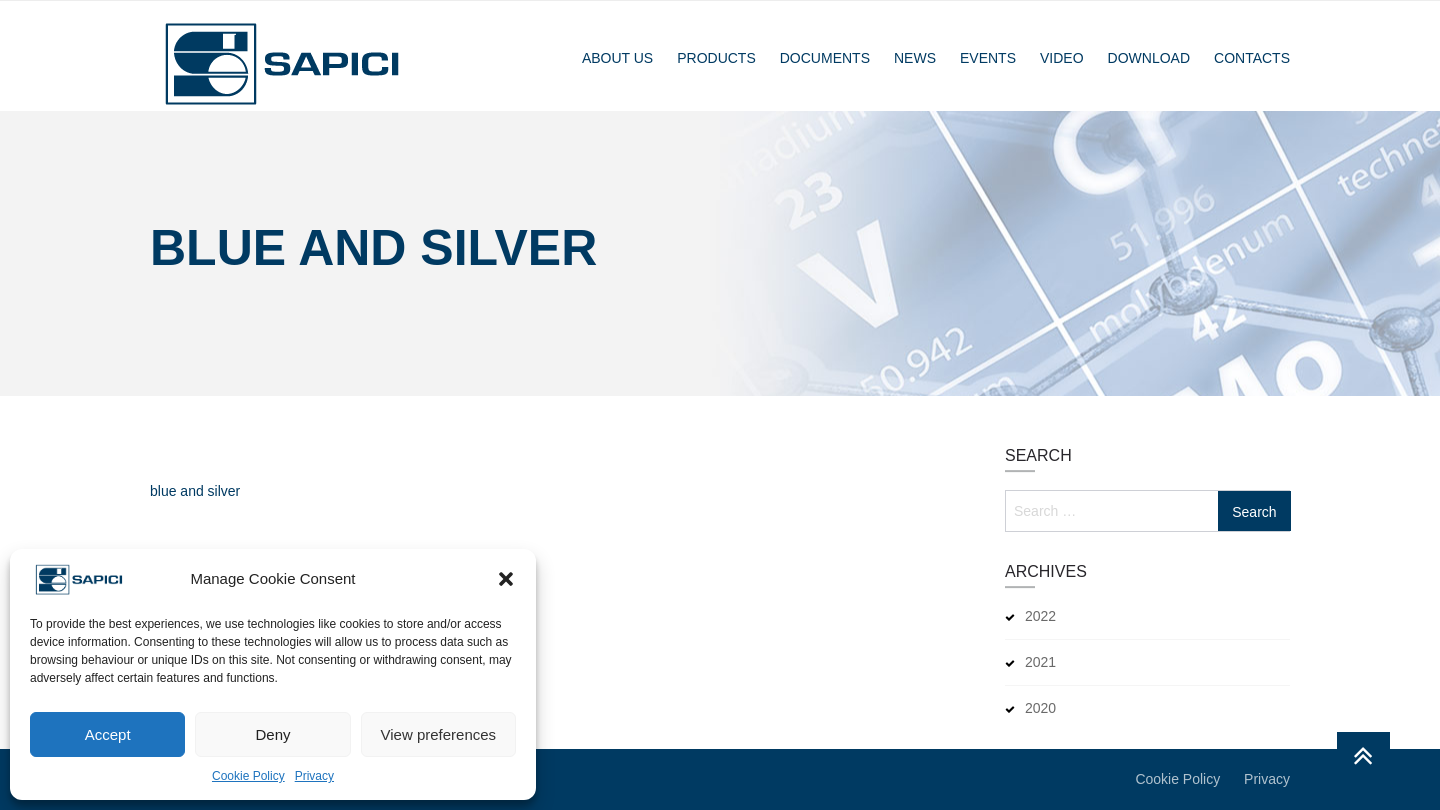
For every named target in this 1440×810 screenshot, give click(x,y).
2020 (1040, 708)
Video (1062, 58)
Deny (272, 734)
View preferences (439, 734)
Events (988, 58)
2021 (1040, 662)
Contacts (1252, 58)
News (915, 58)
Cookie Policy (248, 776)
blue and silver (195, 492)
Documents (825, 58)
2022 (1040, 616)
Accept (108, 734)
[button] (506, 579)
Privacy (314, 776)
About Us (617, 58)
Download (1149, 58)
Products (716, 58)
